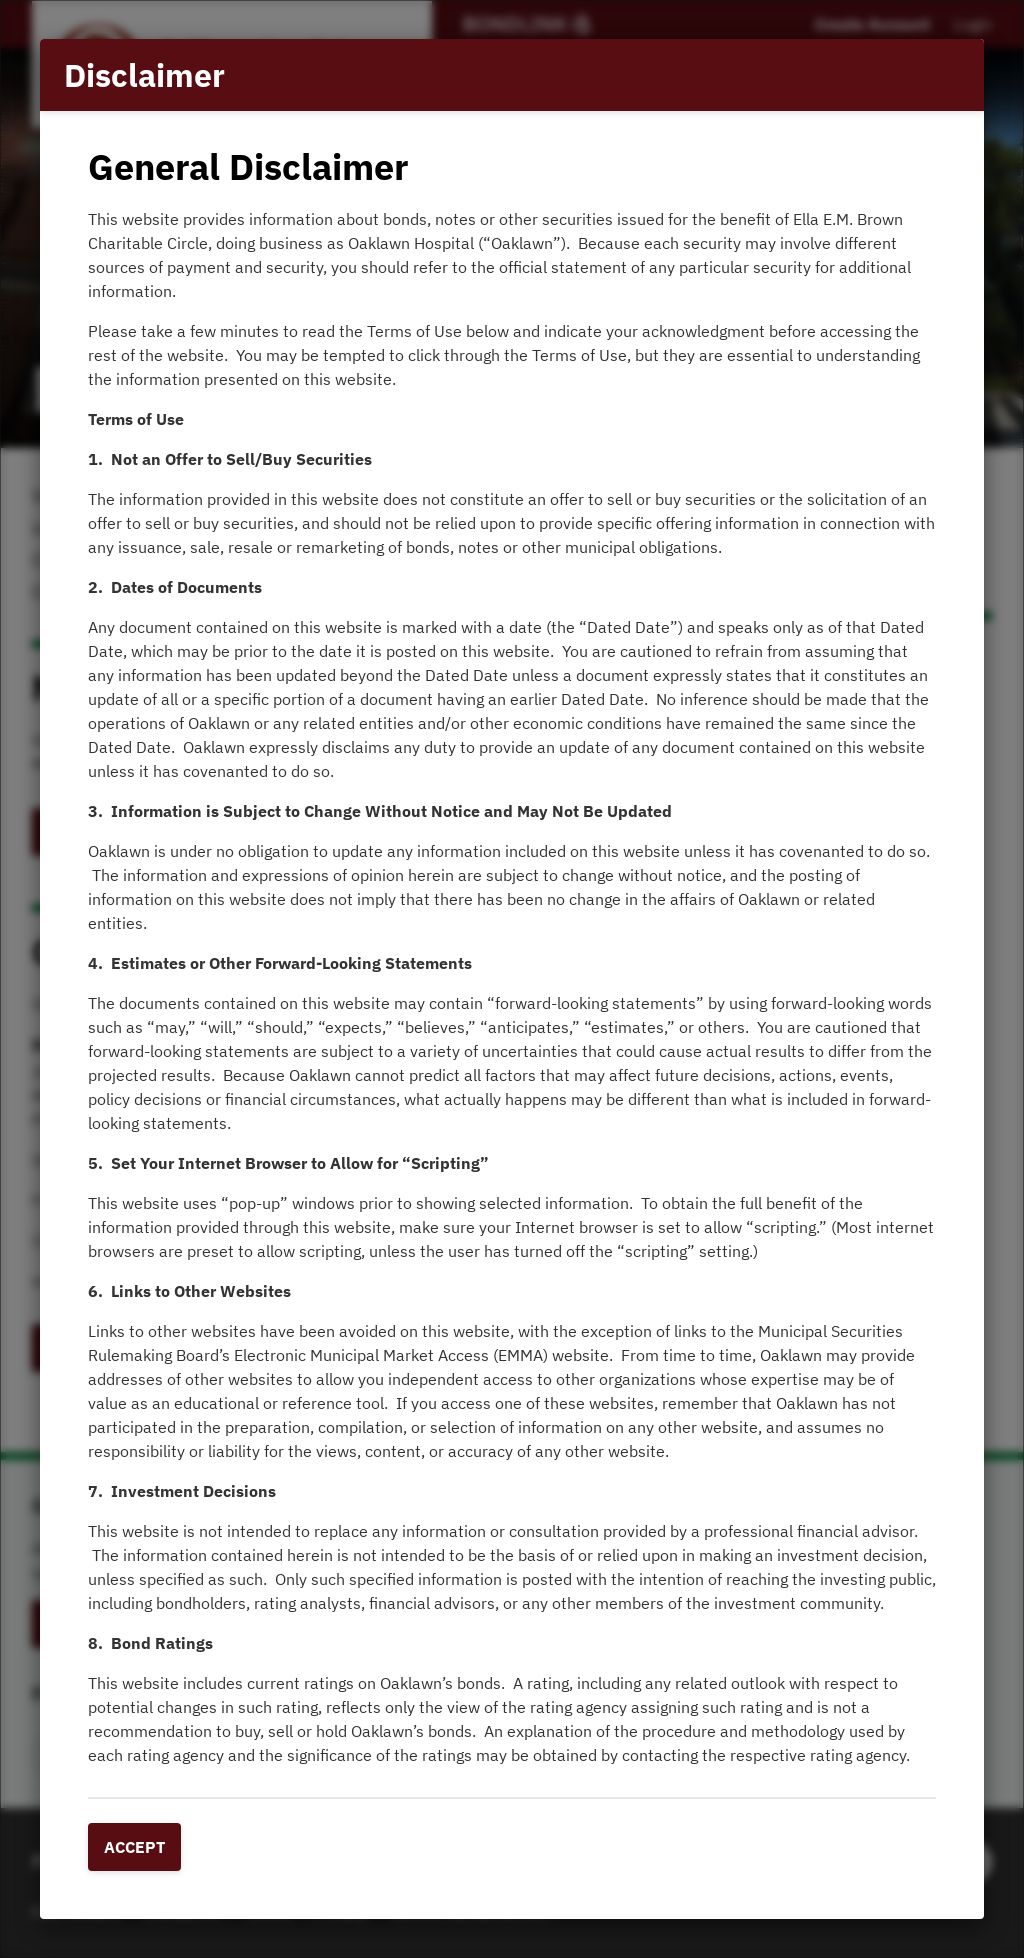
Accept (134, 1847)
